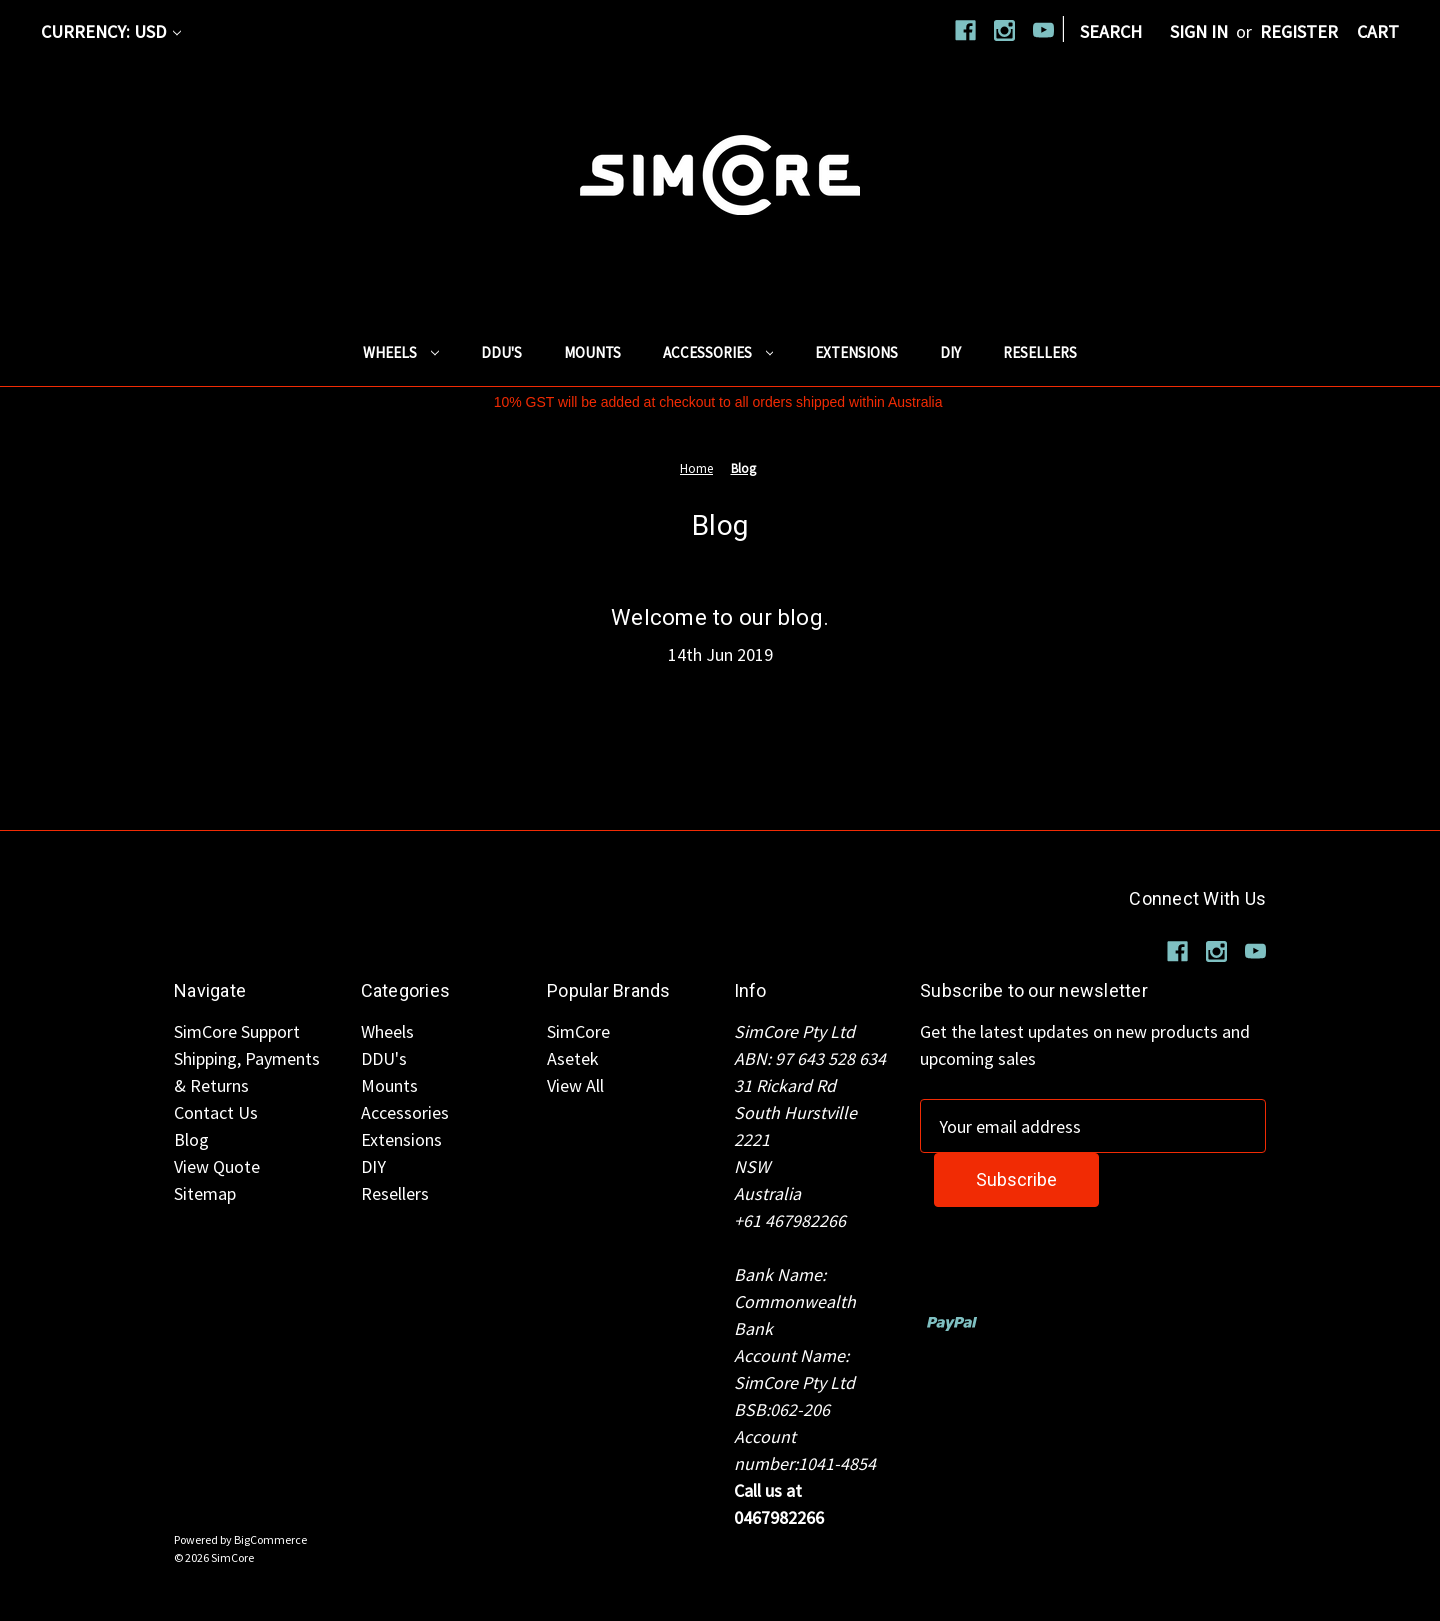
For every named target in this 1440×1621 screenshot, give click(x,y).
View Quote (217, 1166)
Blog (191, 1139)
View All (575, 1085)
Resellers (1040, 352)
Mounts (592, 352)
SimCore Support (237, 1031)
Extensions (856, 352)
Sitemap (205, 1193)
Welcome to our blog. (720, 617)
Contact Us (216, 1112)
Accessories (718, 352)
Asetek (573, 1058)
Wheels (401, 352)
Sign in (1199, 31)
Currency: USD (111, 31)
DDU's (501, 352)
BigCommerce (270, 1539)
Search (1111, 31)
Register (1299, 31)
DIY (950, 352)
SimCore (578, 1031)
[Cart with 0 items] (1378, 31)
